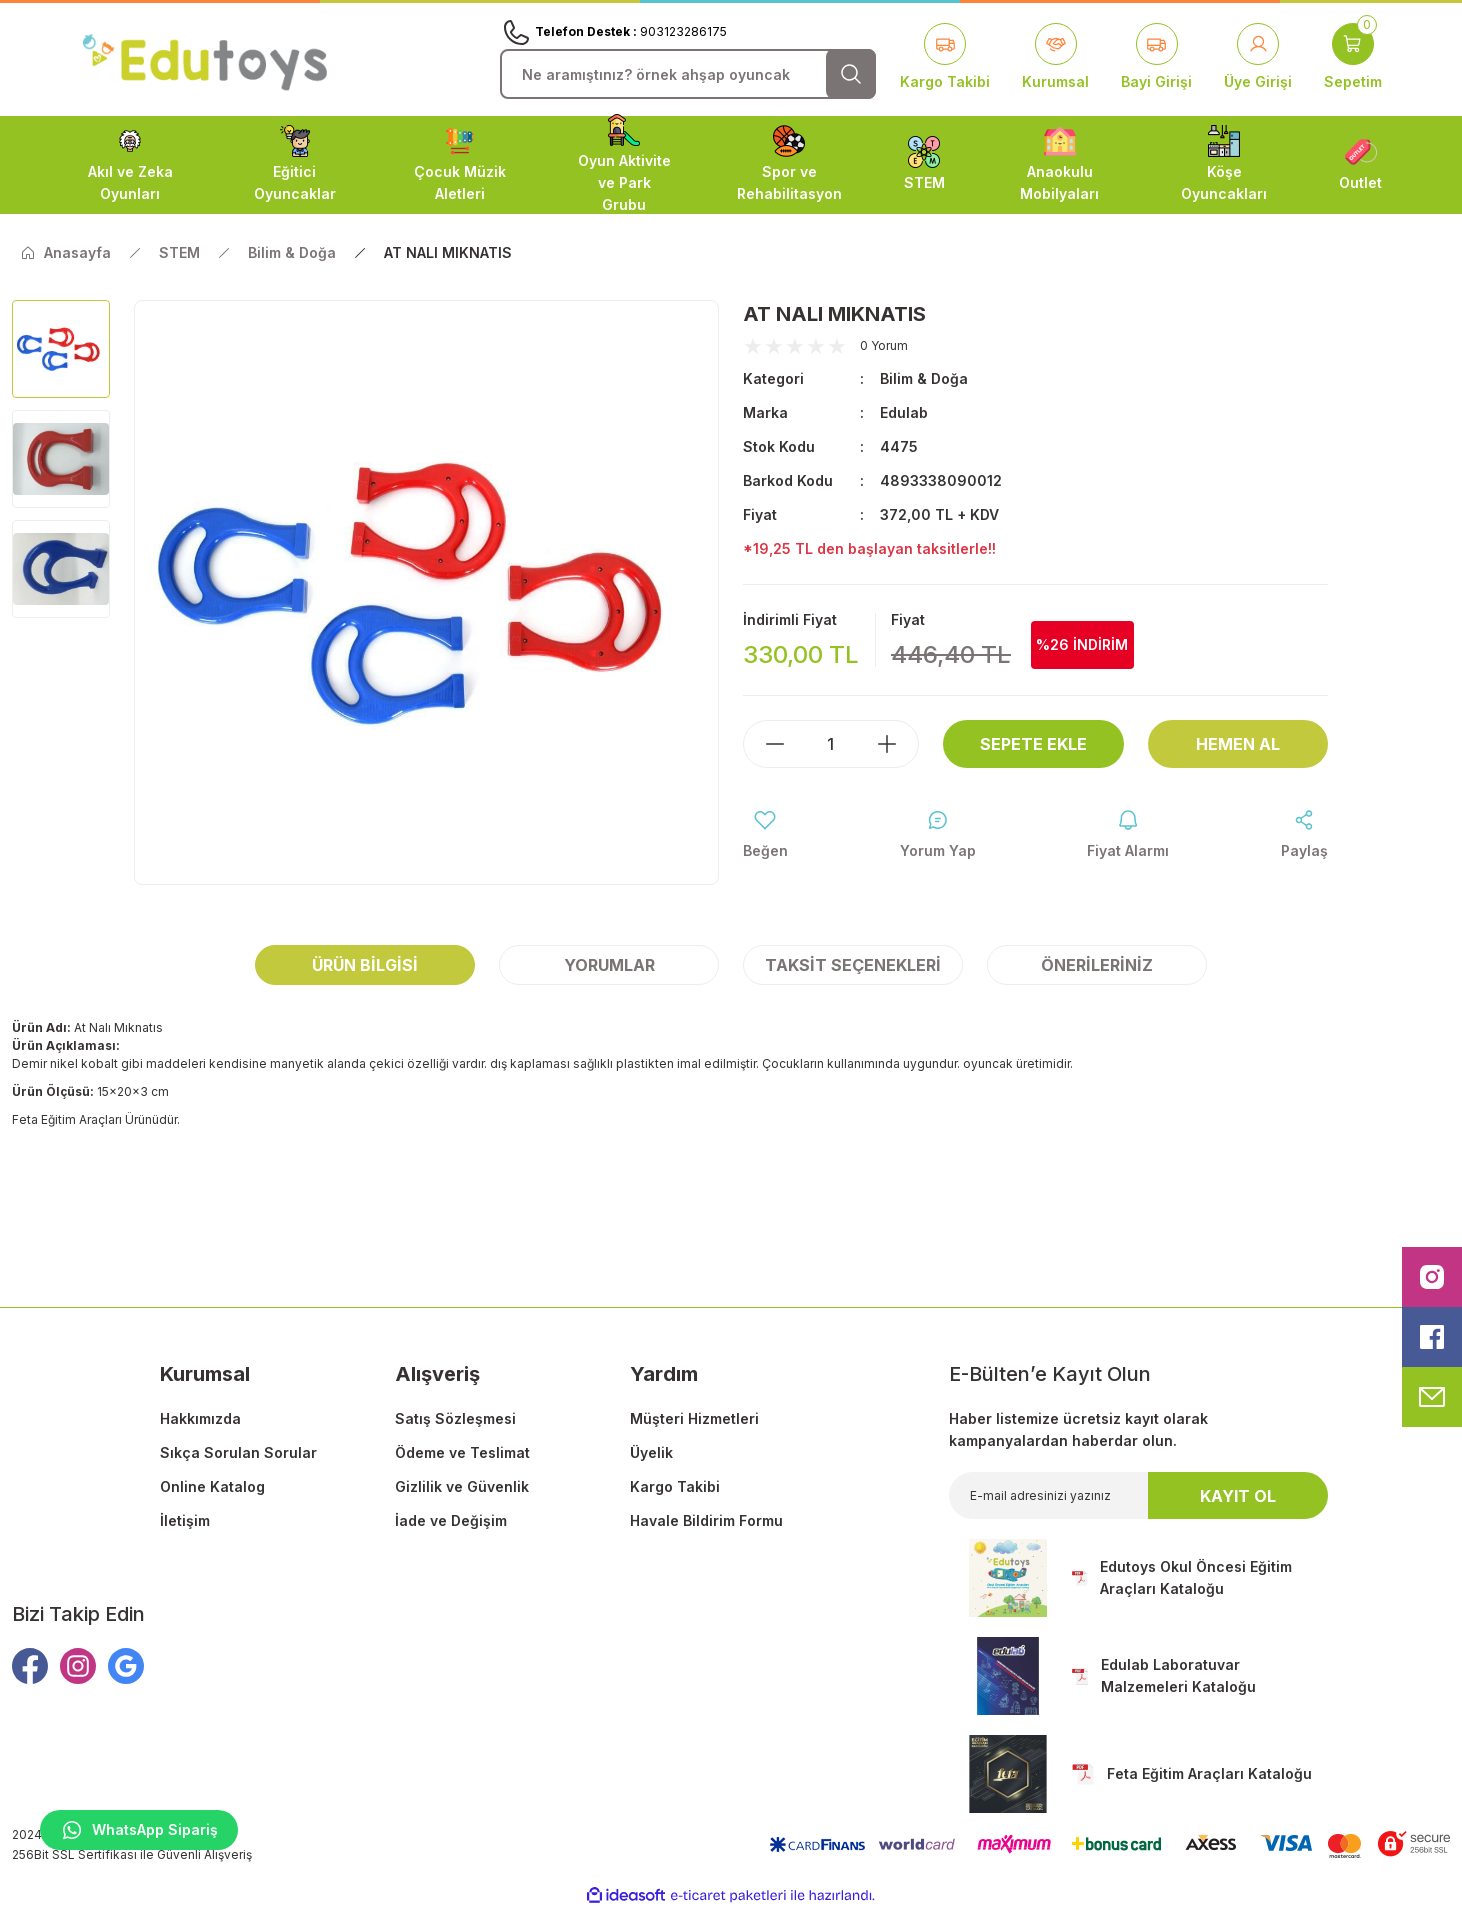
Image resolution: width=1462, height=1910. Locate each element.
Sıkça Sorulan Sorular (238, 1452)
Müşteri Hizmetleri (694, 1418)
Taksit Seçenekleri (853, 965)
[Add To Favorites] (765, 835)
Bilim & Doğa (924, 378)
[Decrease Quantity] (765, 744)
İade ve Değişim (451, 1520)
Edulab (904, 412)
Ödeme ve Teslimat (462, 1452)
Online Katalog (212, 1486)
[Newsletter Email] (1138, 1495)
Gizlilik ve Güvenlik (462, 1486)
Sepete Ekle (1033, 744)
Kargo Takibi (675, 1486)
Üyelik (651, 1452)
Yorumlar (609, 965)
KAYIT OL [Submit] (1238, 1496)
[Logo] (205, 58)
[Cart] (1353, 58)
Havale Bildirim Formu (706, 1520)
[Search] (688, 74)
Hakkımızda (200, 1418)
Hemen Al (1238, 744)
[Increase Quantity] (897, 744)
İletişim (185, 1520)
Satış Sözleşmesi (455, 1418)
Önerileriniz (1097, 965)
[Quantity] (831, 744)
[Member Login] (1258, 58)
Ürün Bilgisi (365, 965)
